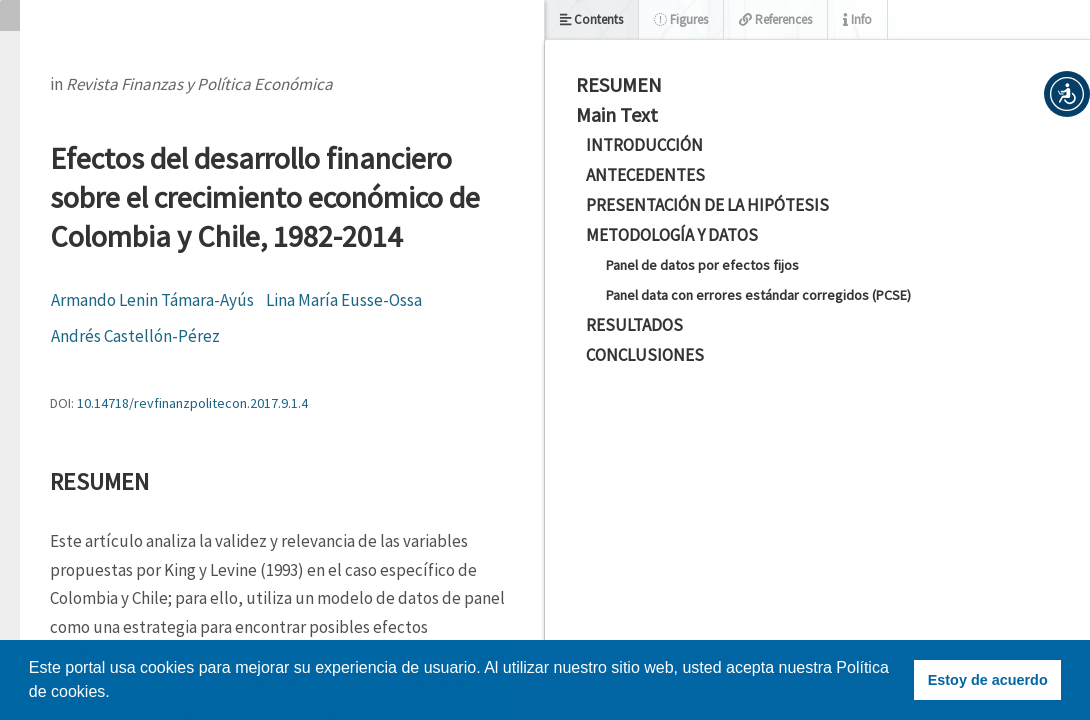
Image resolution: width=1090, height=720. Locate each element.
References (775, 19)
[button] (1067, 94)
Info (857, 19)
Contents (591, 19)
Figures (681, 19)
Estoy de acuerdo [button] (988, 680)
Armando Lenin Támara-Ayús (152, 300)
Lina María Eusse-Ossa (344, 300)
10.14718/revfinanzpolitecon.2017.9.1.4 (192, 403)
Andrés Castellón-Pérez (135, 336)
